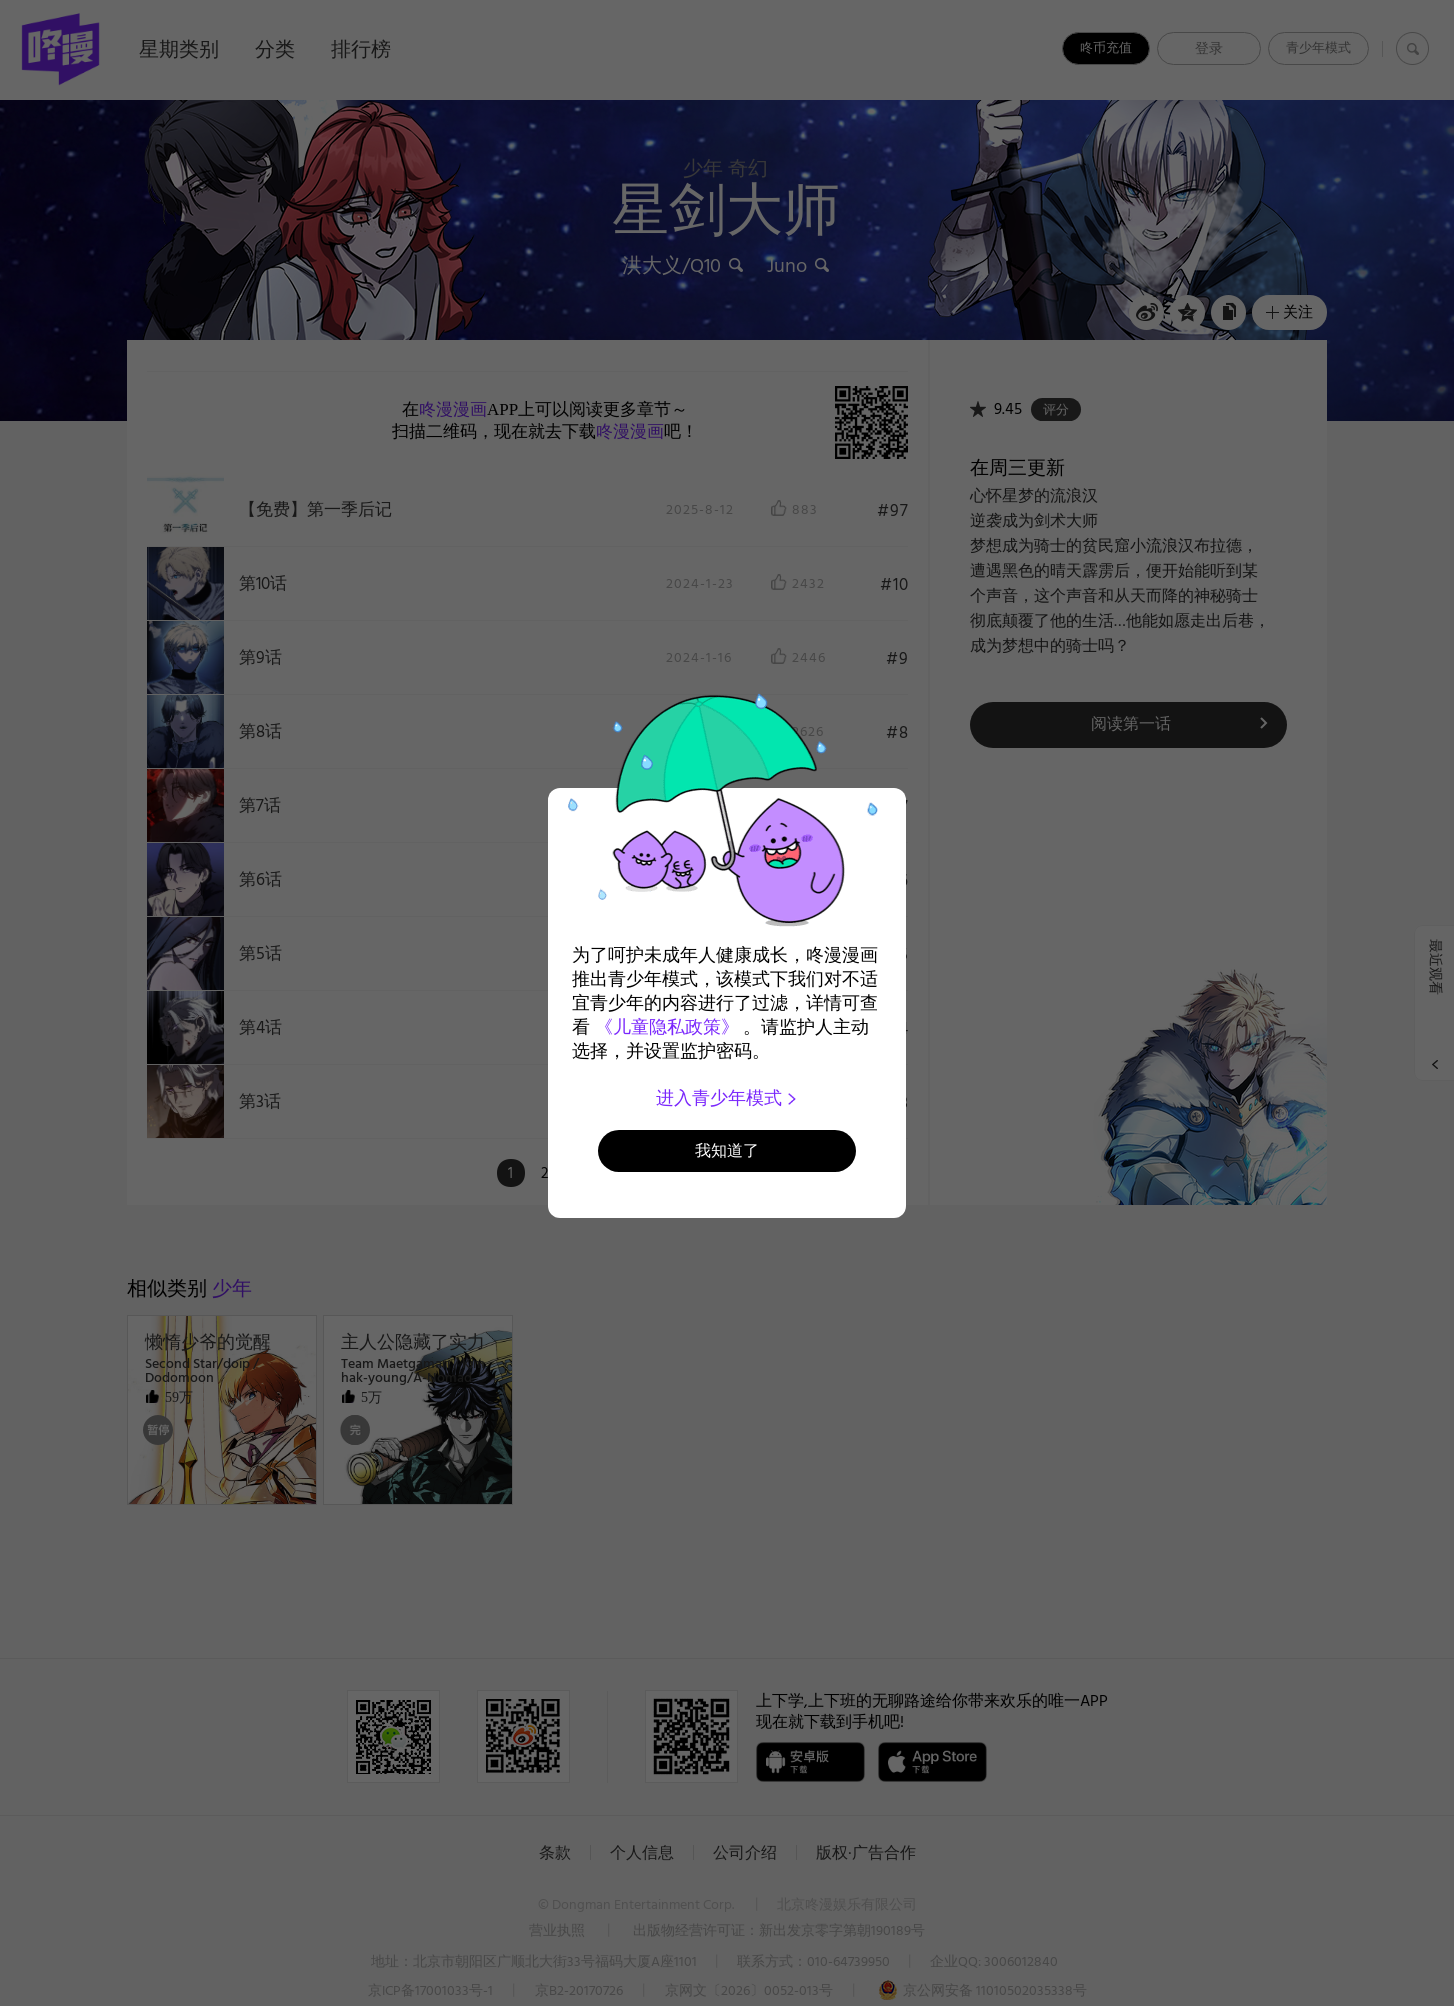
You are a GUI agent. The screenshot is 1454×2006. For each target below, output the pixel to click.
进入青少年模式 (727, 1098)
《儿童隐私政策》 (667, 1027)
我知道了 (727, 1150)
